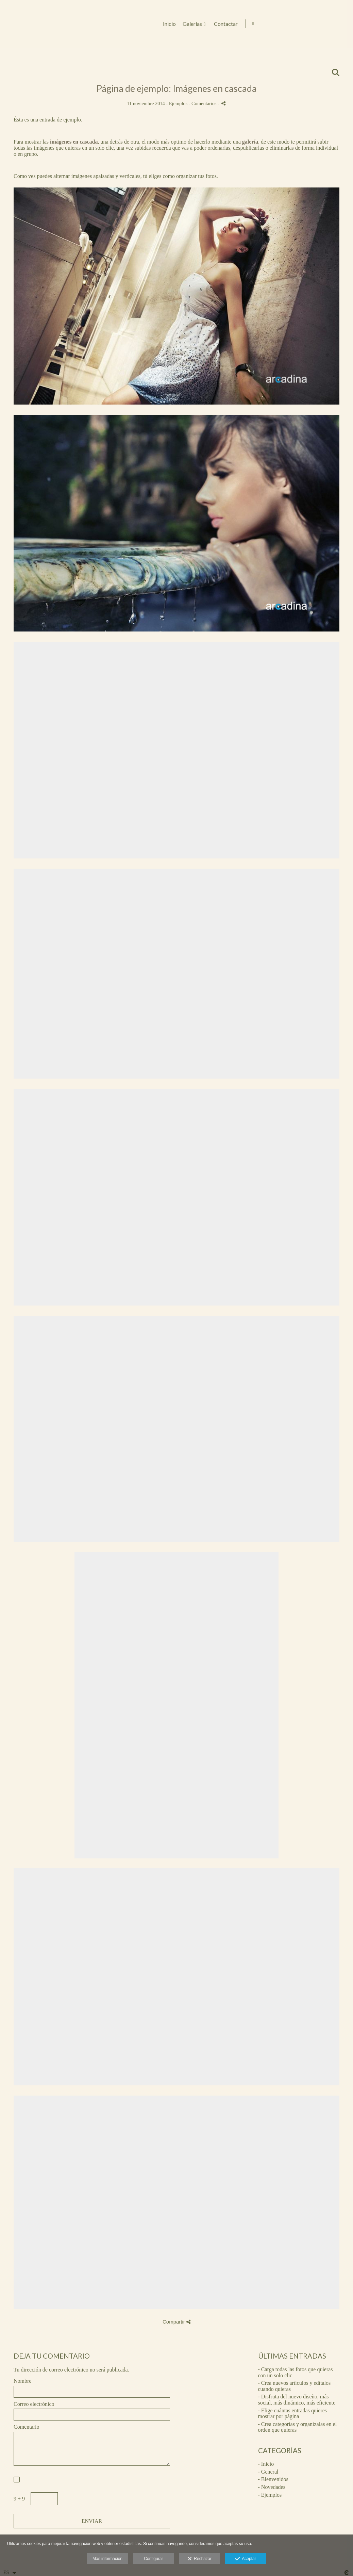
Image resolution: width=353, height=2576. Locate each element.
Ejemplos (178, 103)
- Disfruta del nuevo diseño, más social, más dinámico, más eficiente (296, 2400)
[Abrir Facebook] (342, 23)
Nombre (22, 2381)
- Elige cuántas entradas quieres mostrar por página (292, 2413)
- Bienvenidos (273, 2479)
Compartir (176, 2322)
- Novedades (271, 2487)
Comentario (26, 2427)
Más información (107, 2558)
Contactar (314, 24)
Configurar (153, 2558)
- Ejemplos (270, 2495)
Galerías (280, 24)
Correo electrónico (34, 2404)
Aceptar (245, 2559)
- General (268, 2472)
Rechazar (200, 2559)
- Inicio (266, 2464)
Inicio (257, 24)
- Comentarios (203, 103)
